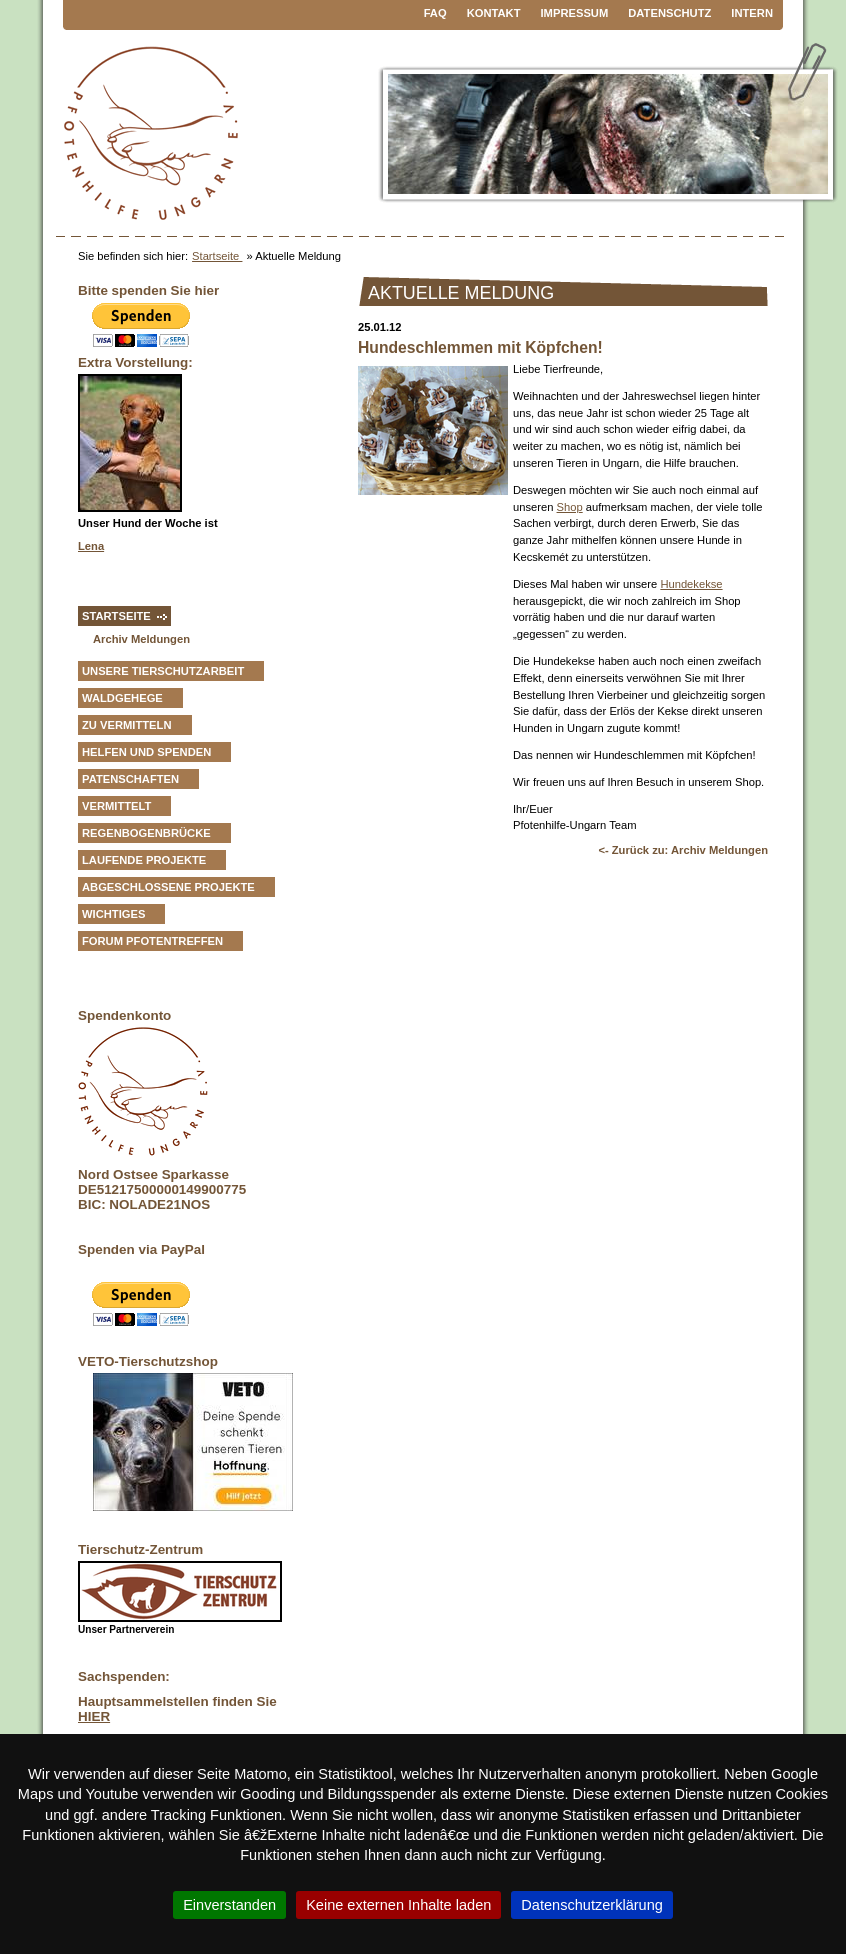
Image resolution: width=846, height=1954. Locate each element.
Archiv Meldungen (141, 639)
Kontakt (494, 13)
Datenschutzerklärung (592, 1905)
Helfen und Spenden (146, 752)
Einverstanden (229, 1905)
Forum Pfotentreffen (152, 941)
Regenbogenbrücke (146, 833)
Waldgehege (122, 698)
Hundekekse (691, 584)
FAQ (435, 13)
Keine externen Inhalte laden (398, 1905)
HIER (94, 1716)
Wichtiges (113, 914)
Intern (752, 13)
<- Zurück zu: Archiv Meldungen (683, 850)
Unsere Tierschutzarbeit (163, 671)
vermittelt (116, 806)
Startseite (217, 256)
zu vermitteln (127, 725)
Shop (570, 507)
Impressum (575, 13)
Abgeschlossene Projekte (168, 887)
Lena (91, 546)
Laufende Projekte (144, 860)
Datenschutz (669, 13)
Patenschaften (130, 779)
